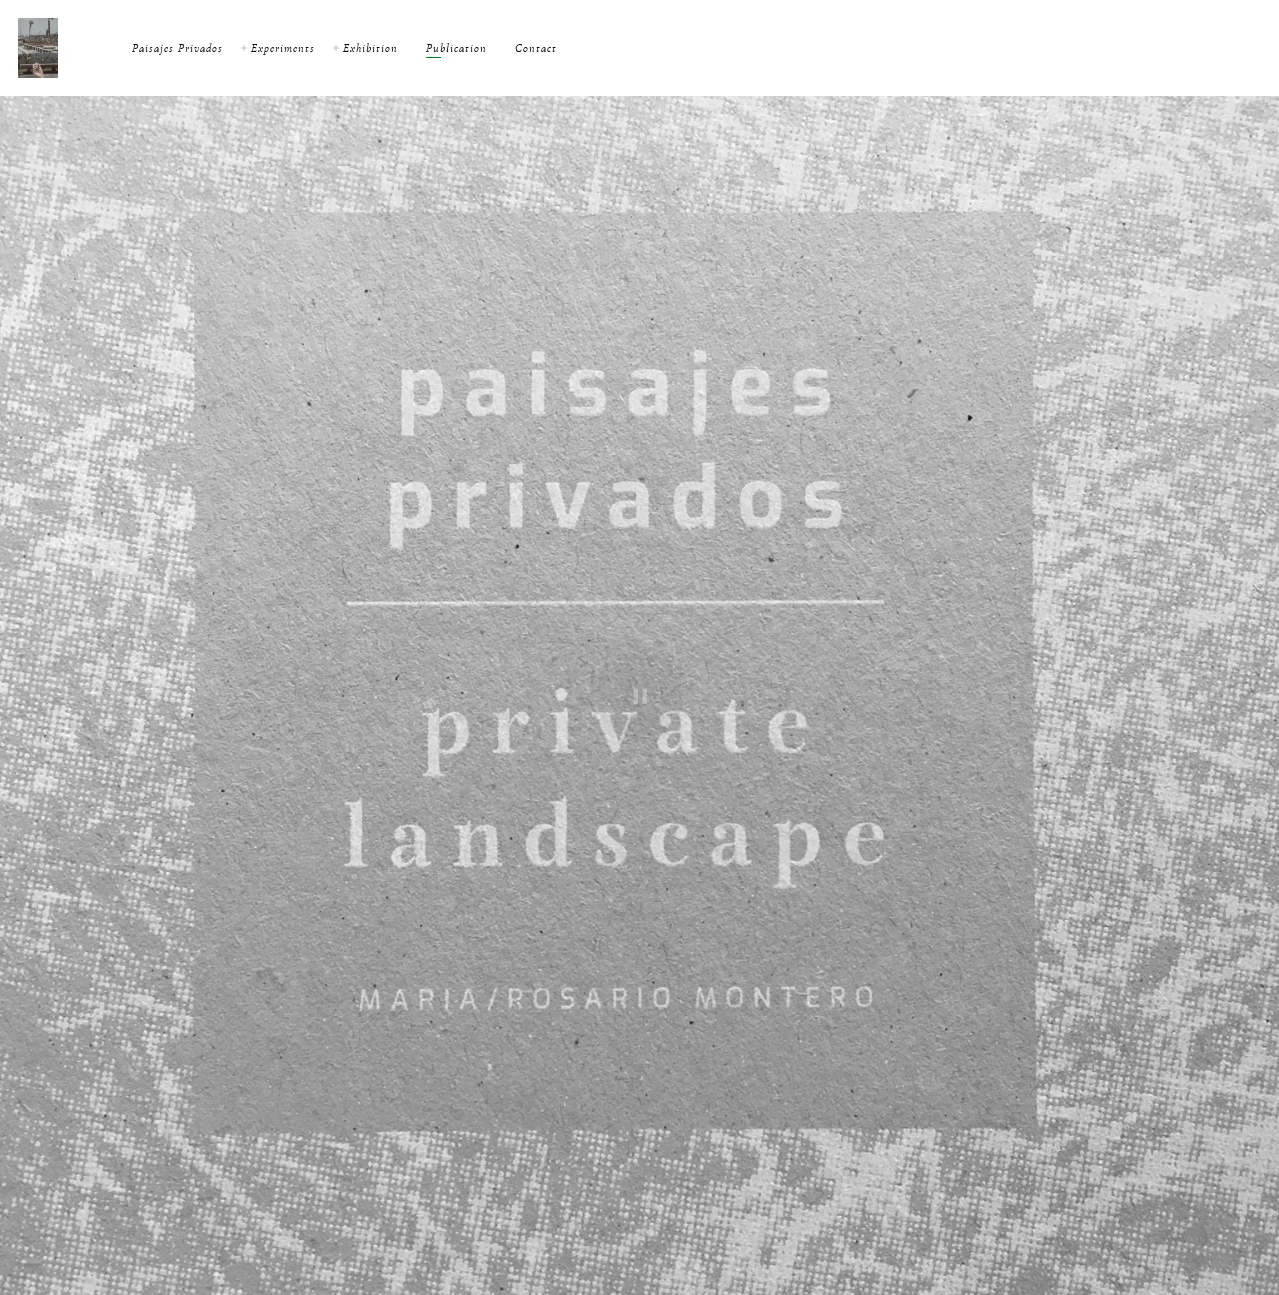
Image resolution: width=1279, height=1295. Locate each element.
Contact (536, 48)
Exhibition (370, 48)
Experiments (283, 48)
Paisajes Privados (177, 48)
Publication (456, 48)
